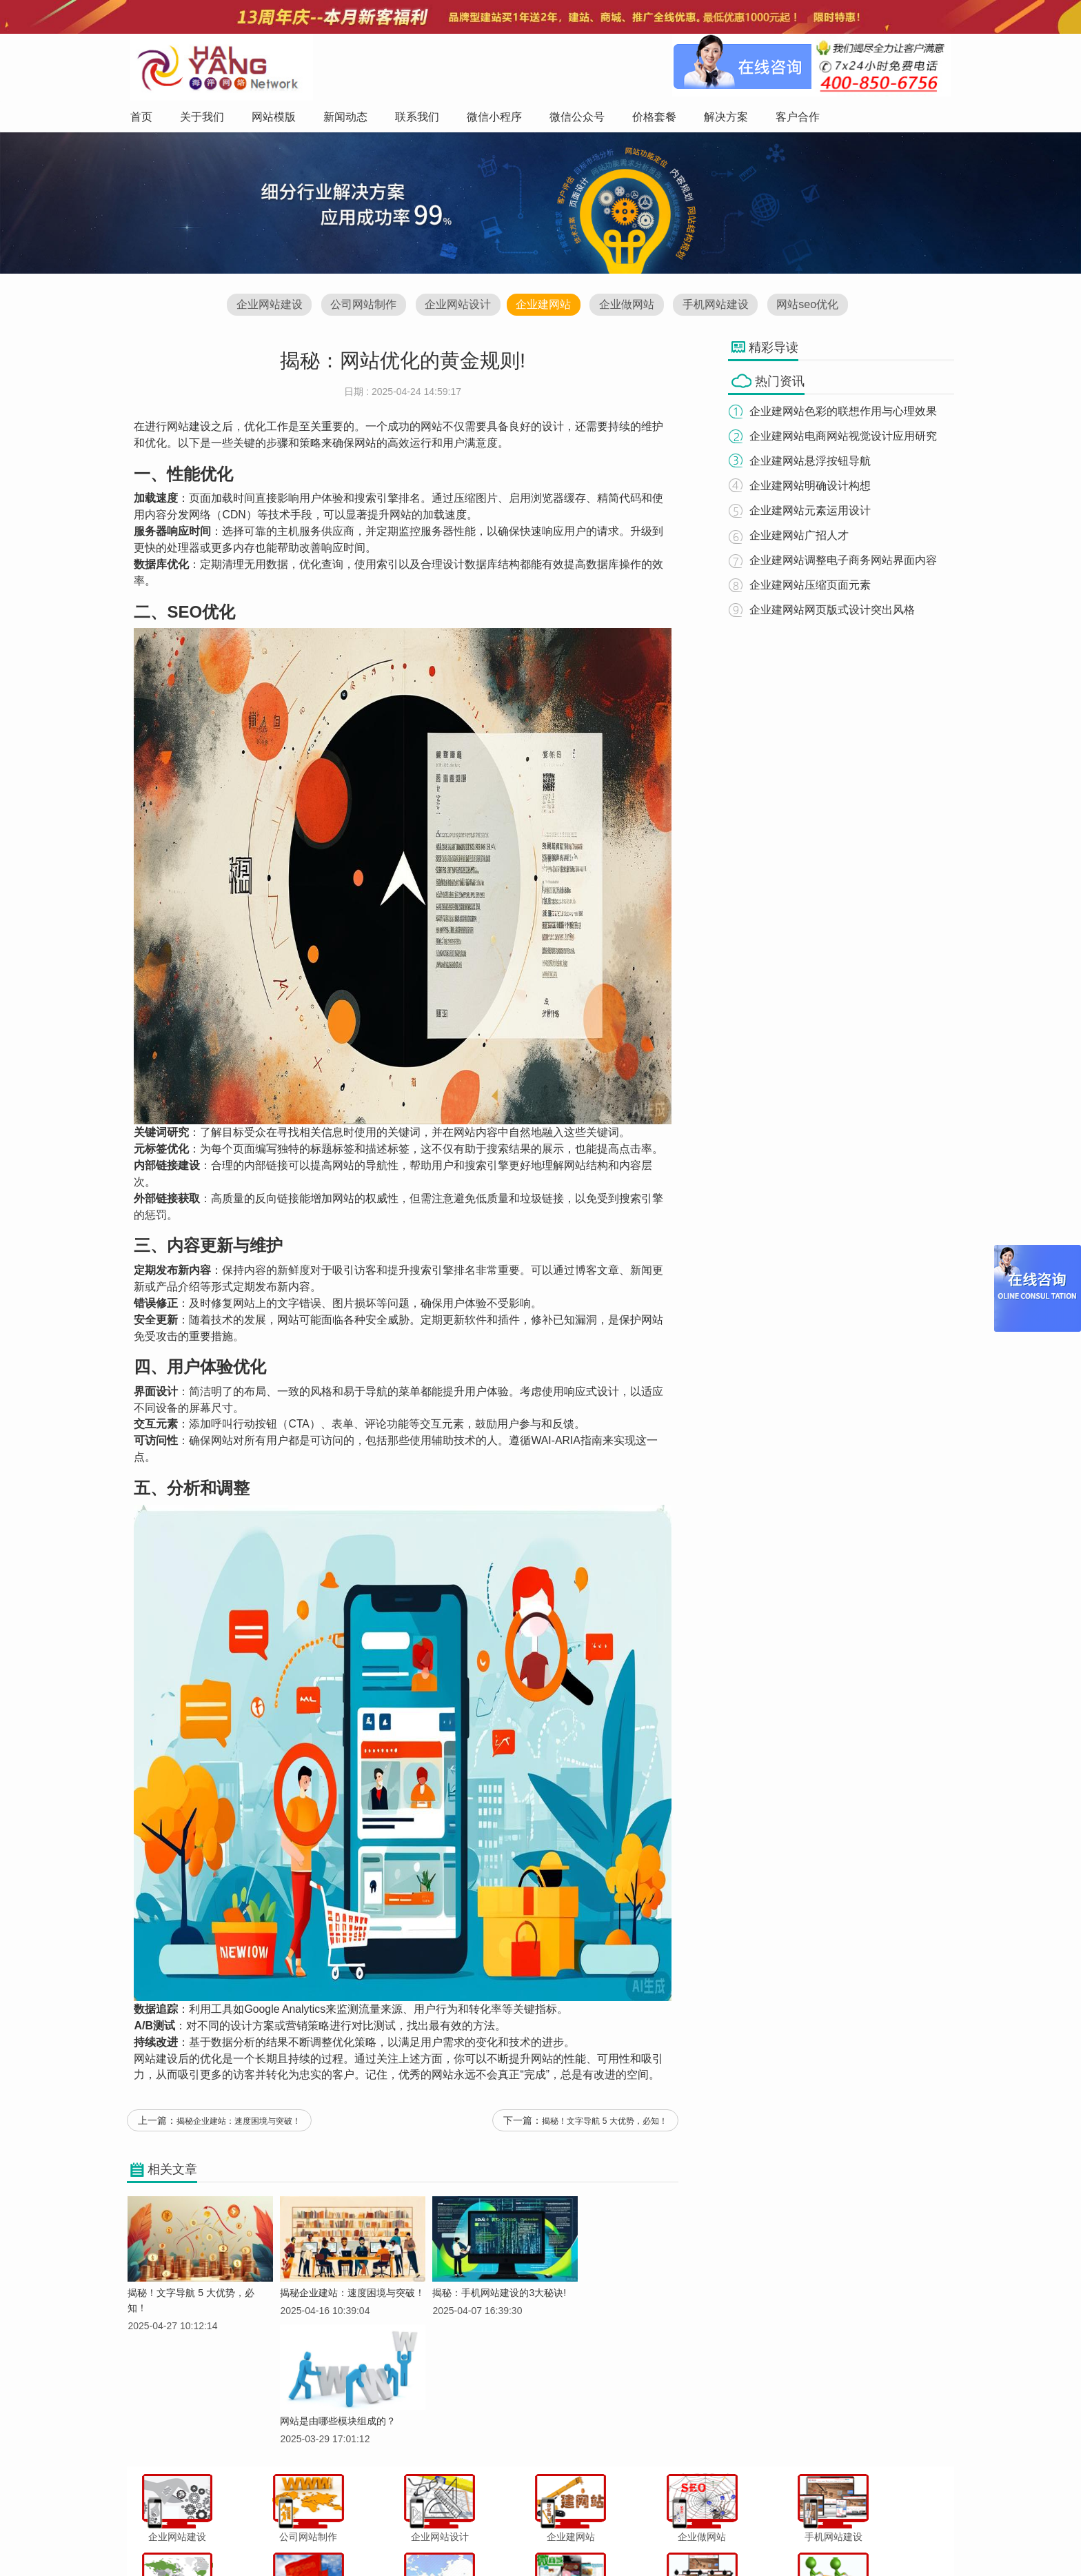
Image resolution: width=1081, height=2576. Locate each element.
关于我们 (335, 2537)
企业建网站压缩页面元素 (815, 585)
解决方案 (678, 2537)
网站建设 (189, 431)
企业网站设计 (455, 306)
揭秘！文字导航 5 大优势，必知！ (605, 2129)
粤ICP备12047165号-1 (657, 2561)
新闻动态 (428, 2537)
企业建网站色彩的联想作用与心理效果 (848, 412)
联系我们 (475, 2537)
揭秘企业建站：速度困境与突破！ (238, 2129)
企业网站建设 (261, 306)
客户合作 (725, 2537)
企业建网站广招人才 (803, 536)
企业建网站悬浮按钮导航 (815, 461)
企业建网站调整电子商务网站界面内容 (848, 561)
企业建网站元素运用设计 (815, 511)
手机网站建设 (720, 306)
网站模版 (381, 2537)
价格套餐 (631, 2537)
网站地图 (772, 2537)
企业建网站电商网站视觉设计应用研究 (848, 437)
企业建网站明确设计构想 (815, 486)
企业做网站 (628, 306)
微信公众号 (581, 2537)
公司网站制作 (358, 306)
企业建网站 (543, 306)
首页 (296, 2537)
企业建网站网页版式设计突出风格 (837, 610)
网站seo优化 (815, 306)
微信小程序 (526, 2537)
